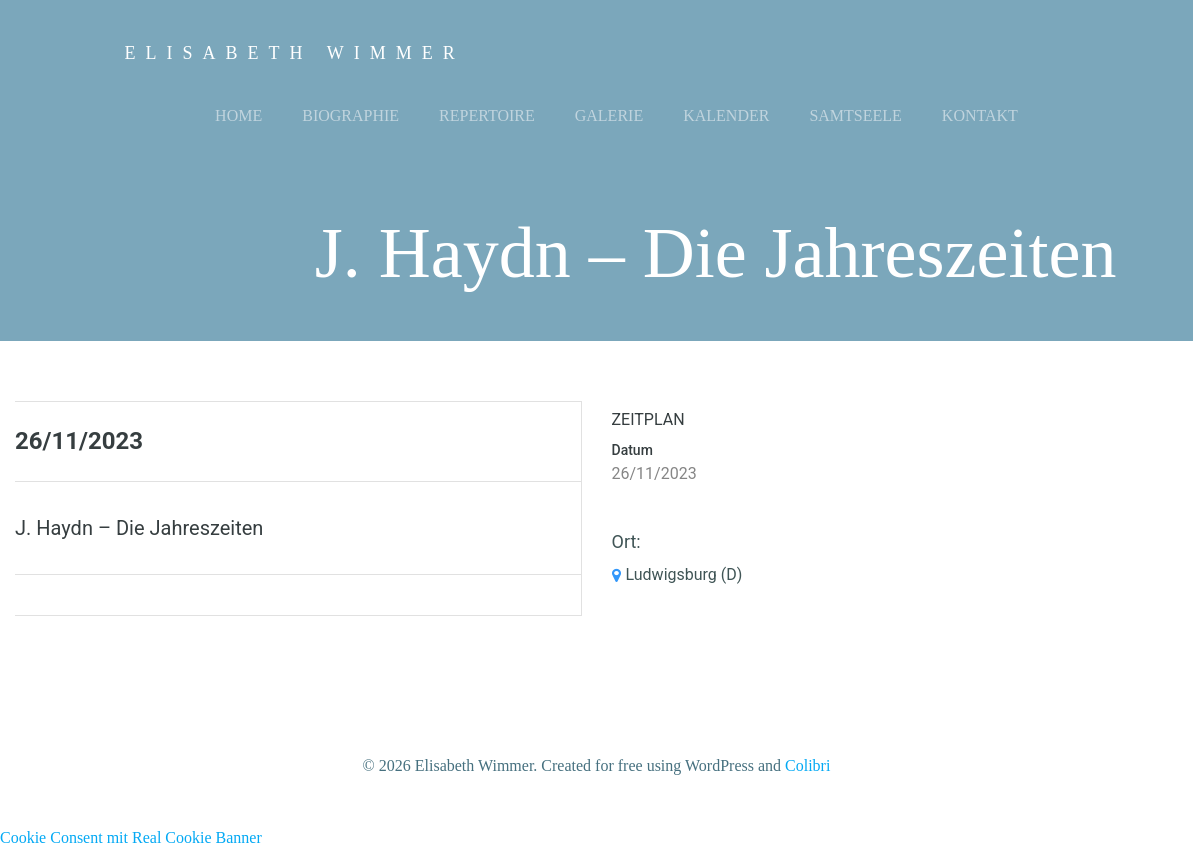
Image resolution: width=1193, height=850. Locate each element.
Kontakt (980, 115)
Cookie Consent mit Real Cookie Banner (131, 837)
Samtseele (855, 115)
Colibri (807, 765)
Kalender (726, 115)
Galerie (609, 115)
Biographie (350, 115)
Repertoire (487, 115)
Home (238, 115)
